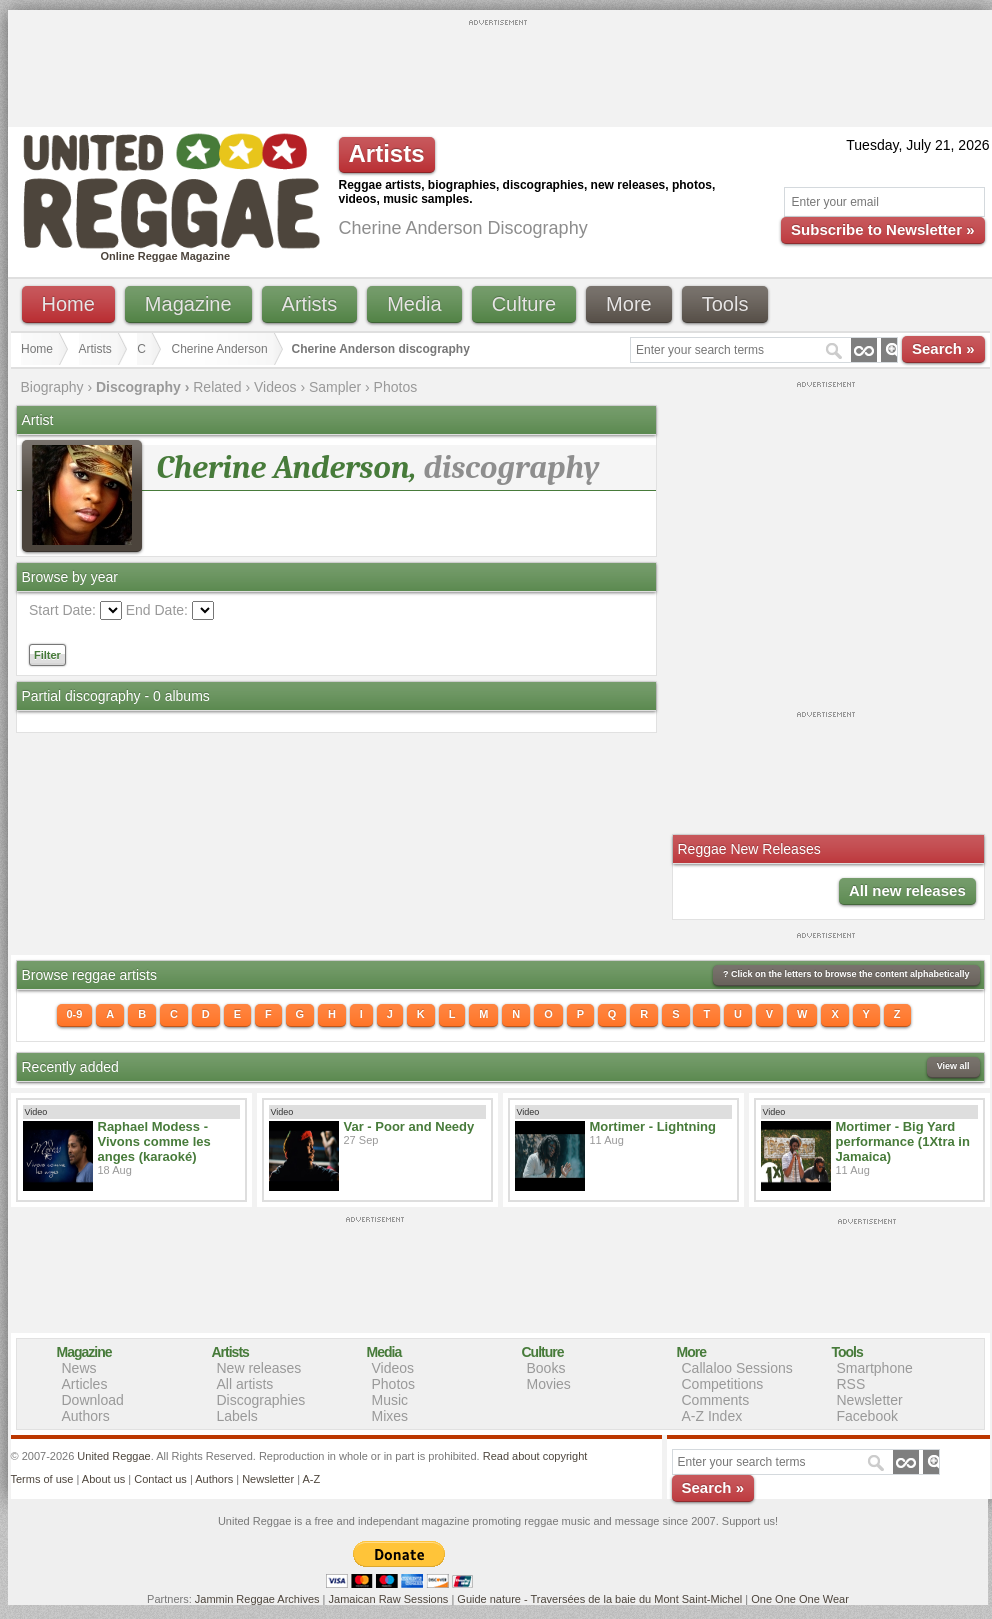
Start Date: (62, 610)
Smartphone (875, 1368)
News (79, 1368)
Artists (310, 304)
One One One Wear (800, 1599)
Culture (524, 304)
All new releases (907, 890)
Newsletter (870, 1400)
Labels (237, 1416)
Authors (86, 1416)
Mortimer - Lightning (653, 1126)
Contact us (160, 1479)
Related (217, 387)
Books (546, 1368)
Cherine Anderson (220, 349)
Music (390, 1400)
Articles (85, 1384)
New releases (259, 1368)
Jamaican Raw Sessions (389, 1599)
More (629, 304)
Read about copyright (535, 1456)
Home (68, 304)
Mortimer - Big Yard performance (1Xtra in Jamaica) (903, 1141)
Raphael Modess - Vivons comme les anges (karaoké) (154, 1141)
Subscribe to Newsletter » (882, 229)
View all (953, 1066)
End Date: (157, 610)
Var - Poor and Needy (409, 1126)
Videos (275, 387)
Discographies (261, 1400)
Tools (725, 304)
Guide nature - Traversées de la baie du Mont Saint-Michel (599, 1599)
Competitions (723, 1384)
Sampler (335, 387)
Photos (396, 387)
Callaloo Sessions (737, 1368)
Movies (549, 1384)
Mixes (390, 1416)
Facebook (867, 1416)
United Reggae (113, 1456)
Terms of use (42, 1479)
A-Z (311, 1479)
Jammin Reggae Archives (257, 1599)
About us (103, 1479)
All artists (245, 1384)
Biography (52, 387)
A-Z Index (712, 1416)
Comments (716, 1400)
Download (93, 1400)
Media (414, 304)
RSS (851, 1384)
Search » (943, 348)
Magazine (188, 304)
